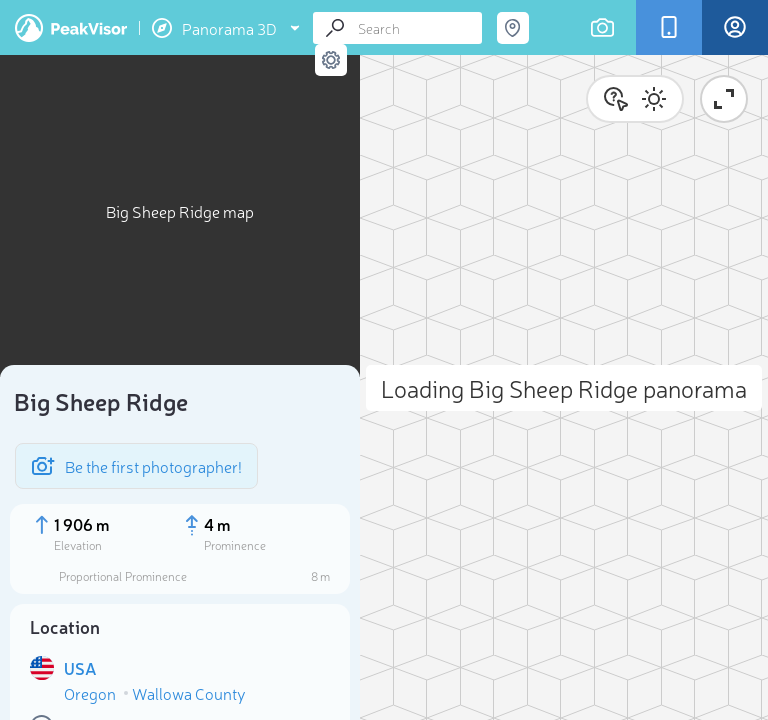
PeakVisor (71, 28)
